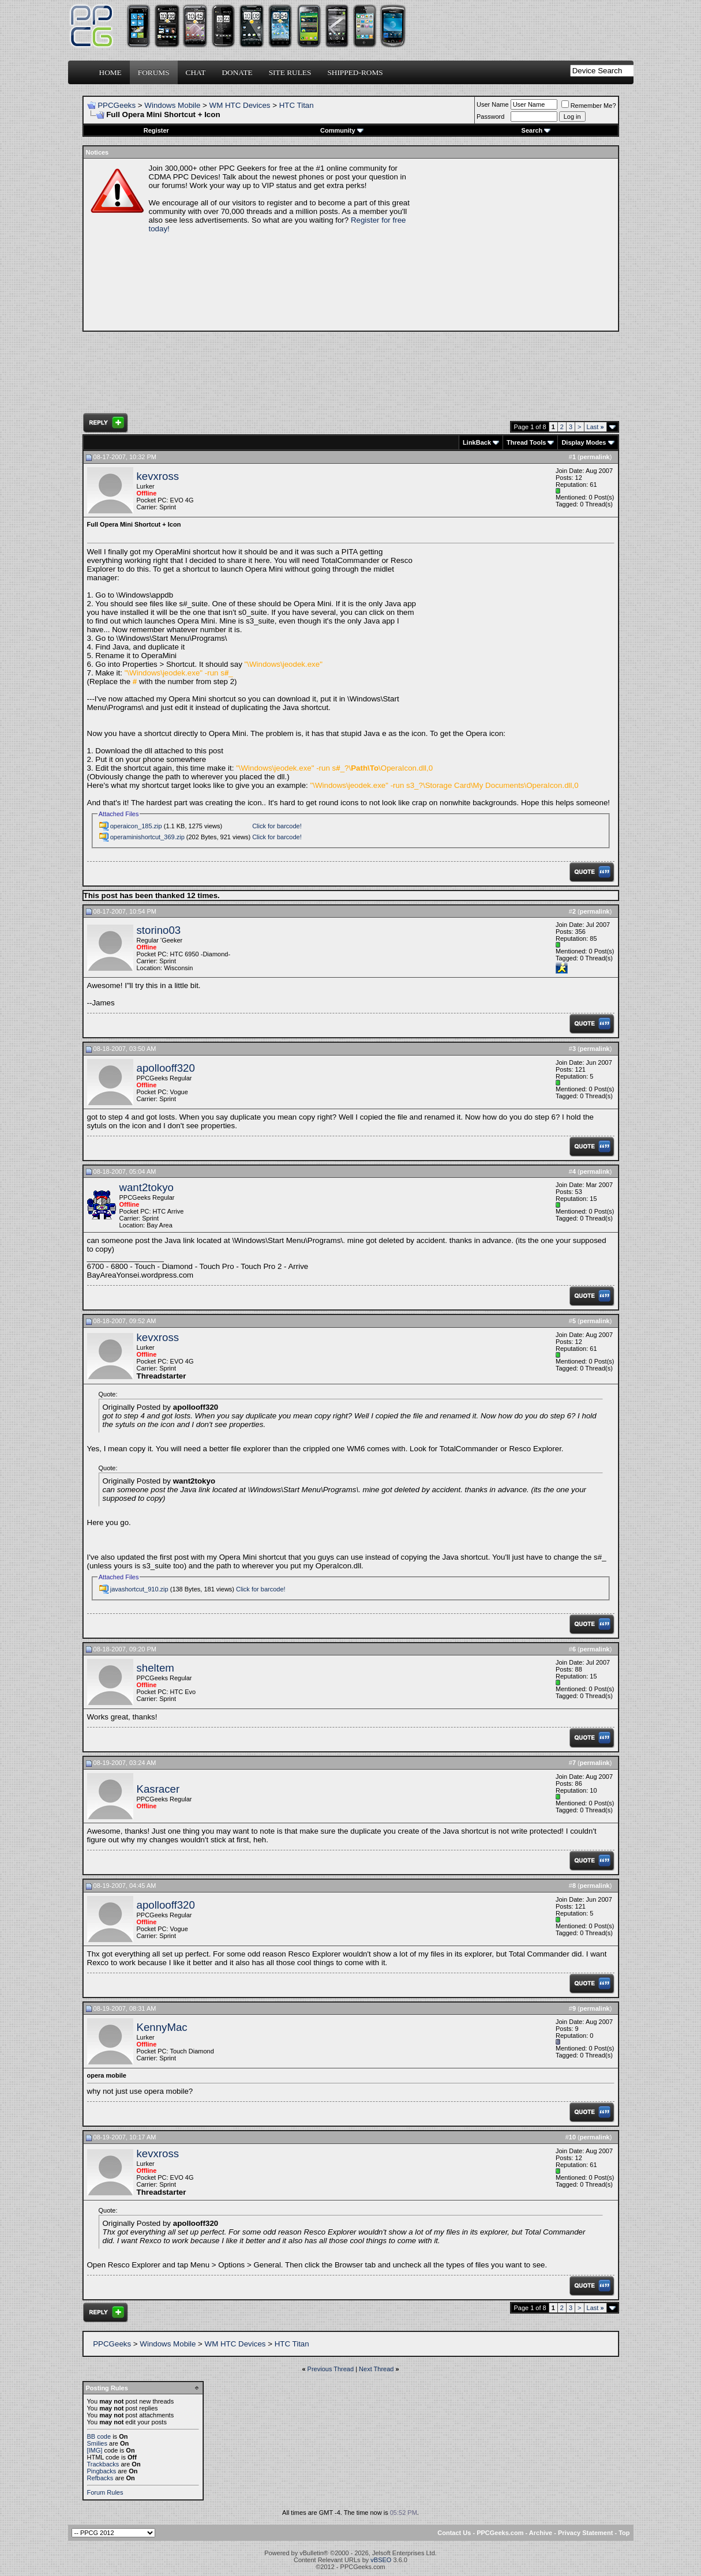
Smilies (97, 2443)
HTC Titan (296, 105)
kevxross (158, 476)
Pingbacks (102, 2471)
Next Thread (376, 2368)
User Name (493, 104)
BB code (99, 2436)
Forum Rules (105, 2492)
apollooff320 (166, 1068)
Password (490, 116)
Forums (154, 72)
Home (110, 72)
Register (156, 130)
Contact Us (454, 2532)
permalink (595, 456)
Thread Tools (526, 442)
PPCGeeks (117, 105)
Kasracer (158, 1789)
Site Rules (290, 72)
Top (623, 2532)
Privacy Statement (585, 2532)
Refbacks (100, 2477)
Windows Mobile (172, 105)
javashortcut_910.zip (139, 1589)
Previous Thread (331, 2368)
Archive (540, 2532)
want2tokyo (146, 1187)
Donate (237, 72)
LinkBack (477, 442)
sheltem (155, 1668)
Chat (196, 72)
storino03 (159, 930)
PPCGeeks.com (500, 2532)
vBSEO (380, 2559)
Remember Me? (588, 105)
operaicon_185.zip (136, 826)
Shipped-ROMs (355, 72)
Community (341, 130)
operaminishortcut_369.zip (147, 836)
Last (595, 426)
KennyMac (162, 2027)
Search (536, 130)
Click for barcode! (277, 826)
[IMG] (95, 2450)
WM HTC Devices (240, 105)
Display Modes (583, 442)
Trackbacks (103, 2464)
